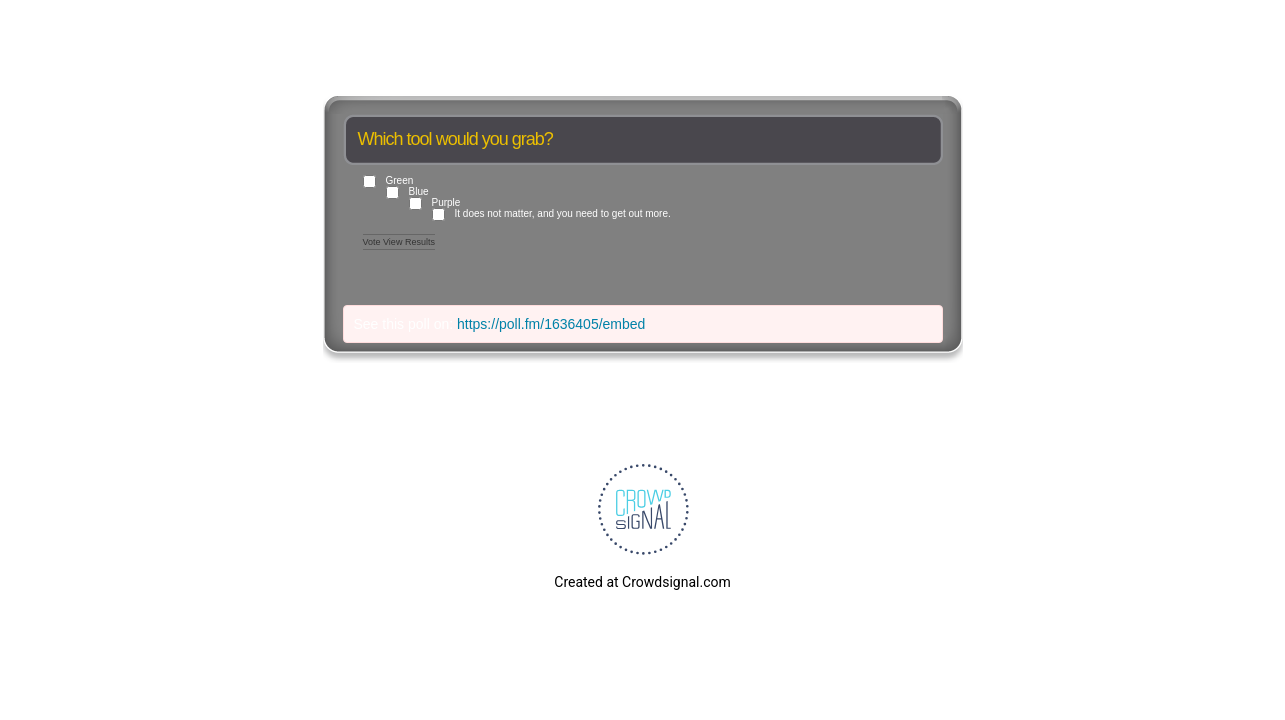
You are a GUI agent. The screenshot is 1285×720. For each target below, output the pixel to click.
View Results (409, 242)
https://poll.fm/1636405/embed (551, 324)
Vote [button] (373, 242)
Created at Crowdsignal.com (642, 582)
